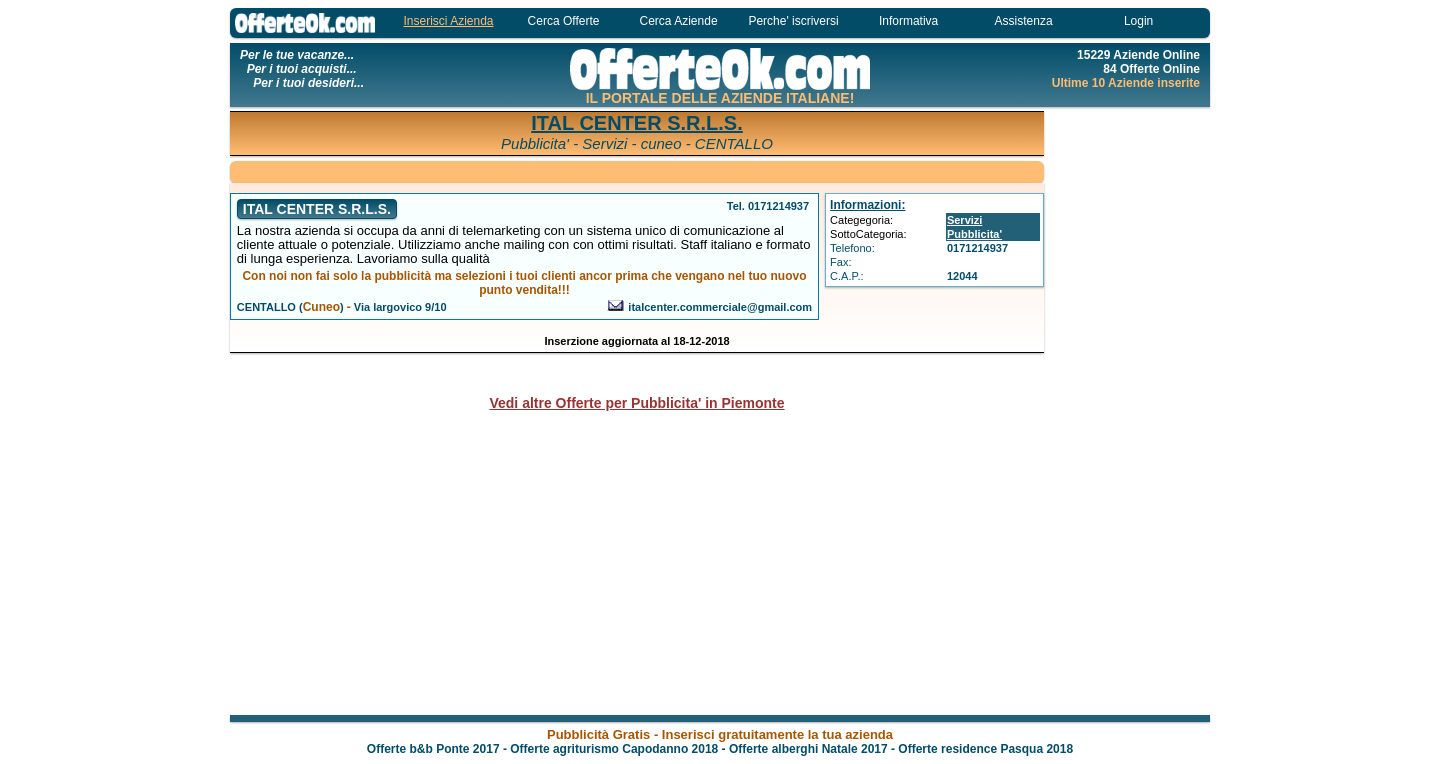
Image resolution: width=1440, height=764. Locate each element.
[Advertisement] (1130, 410)
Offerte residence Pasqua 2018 (985, 749)
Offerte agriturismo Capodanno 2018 (614, 749)
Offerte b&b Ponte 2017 (433, 749)
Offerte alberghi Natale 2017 (808, 749)
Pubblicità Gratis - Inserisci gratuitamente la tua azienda (720, 734)
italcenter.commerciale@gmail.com (720, 307)
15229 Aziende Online (1138, 55)
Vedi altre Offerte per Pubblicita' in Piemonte (636, 403)
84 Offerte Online (1151, 69)
